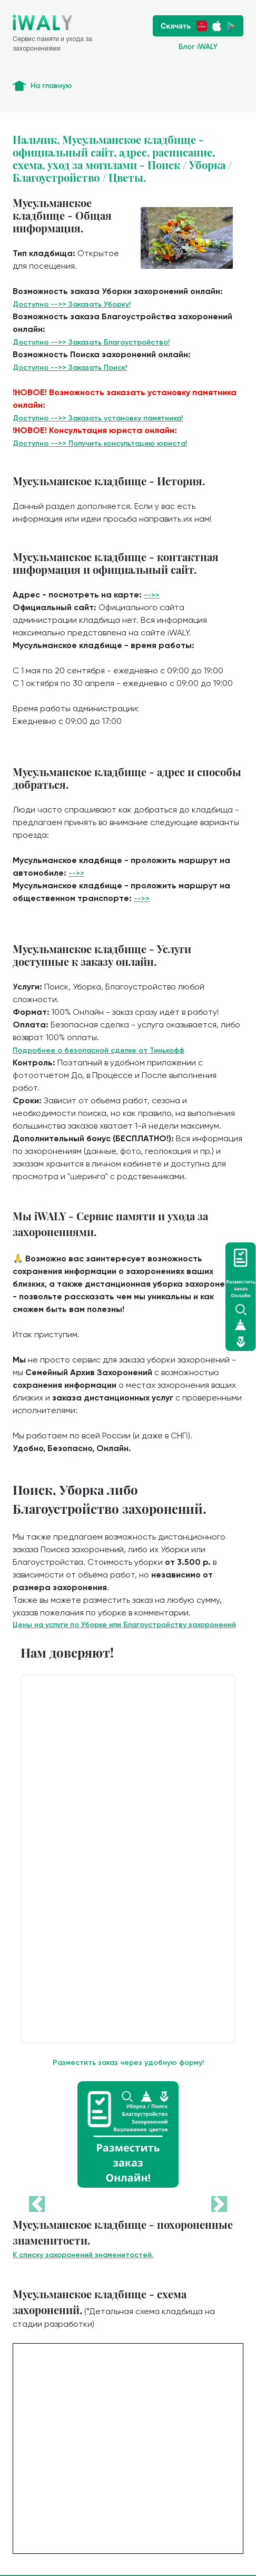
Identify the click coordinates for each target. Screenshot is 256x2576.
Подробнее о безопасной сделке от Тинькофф (98, 1050)
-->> (152, 595)
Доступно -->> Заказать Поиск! (70, 367)
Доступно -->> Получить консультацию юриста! (100, 443)
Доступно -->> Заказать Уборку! (72, 304)
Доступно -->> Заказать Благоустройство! (91, 342)
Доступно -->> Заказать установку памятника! (98, 418)
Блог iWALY (198, 46)
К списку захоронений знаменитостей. (83, 2254)
